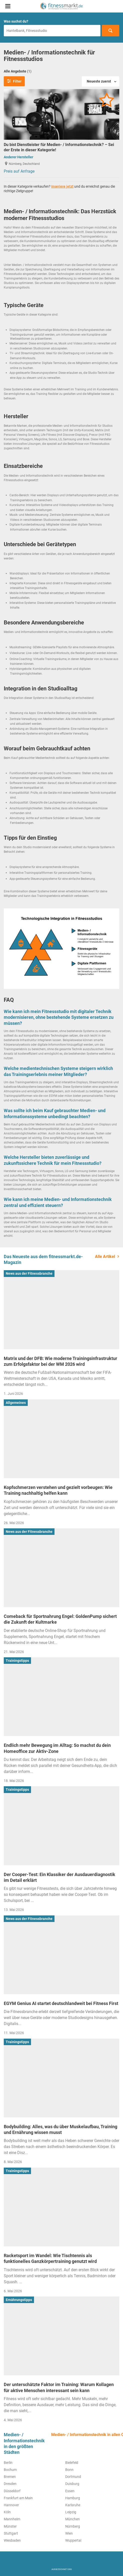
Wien (69, 2533)
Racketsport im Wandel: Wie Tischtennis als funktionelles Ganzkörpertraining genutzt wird (50, 2258)
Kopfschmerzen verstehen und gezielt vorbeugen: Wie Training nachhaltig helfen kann (58, 1490)
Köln (7, 2512)
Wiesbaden (12, 2540)
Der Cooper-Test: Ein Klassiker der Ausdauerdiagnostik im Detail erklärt (59, 1877)
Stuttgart (11, 2533)
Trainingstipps (17, 1661)
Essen (69, 2491)
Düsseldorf (12, 2491)
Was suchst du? (16, 21)
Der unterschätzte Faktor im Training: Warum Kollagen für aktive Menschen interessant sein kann (59, 2387)
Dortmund (73, 2477)
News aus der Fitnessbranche (29, 1273)
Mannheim (12, 2519)
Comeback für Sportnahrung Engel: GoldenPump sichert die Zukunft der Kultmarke (60, 1619)
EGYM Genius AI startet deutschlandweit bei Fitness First (61, 2003)
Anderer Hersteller (18, 157)
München (72, 2519)
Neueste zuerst (99, 81)
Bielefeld (71, 2463)
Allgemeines (16, 1403)
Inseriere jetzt (62, 186)
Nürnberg (72, 2526)
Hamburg (72, 2498)
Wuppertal (73, 2540)
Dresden (10, 2484)
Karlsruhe (72, 2505)
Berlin (8, 2463)
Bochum (10, 2470)
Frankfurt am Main (18, 2498)
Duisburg (72, 2484)
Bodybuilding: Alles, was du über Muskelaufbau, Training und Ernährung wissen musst (60, 2129)
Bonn (69, 2470)
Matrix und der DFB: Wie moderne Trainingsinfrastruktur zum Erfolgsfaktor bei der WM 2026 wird (60, 1361)
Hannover (11, 2505)
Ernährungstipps (19, 2300)
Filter (14, 81)
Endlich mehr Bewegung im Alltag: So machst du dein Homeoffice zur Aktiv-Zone (57, 1748)
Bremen (10, 2477)
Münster (10, 2526)
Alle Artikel (105, 1256)
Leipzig (70, 2512)
